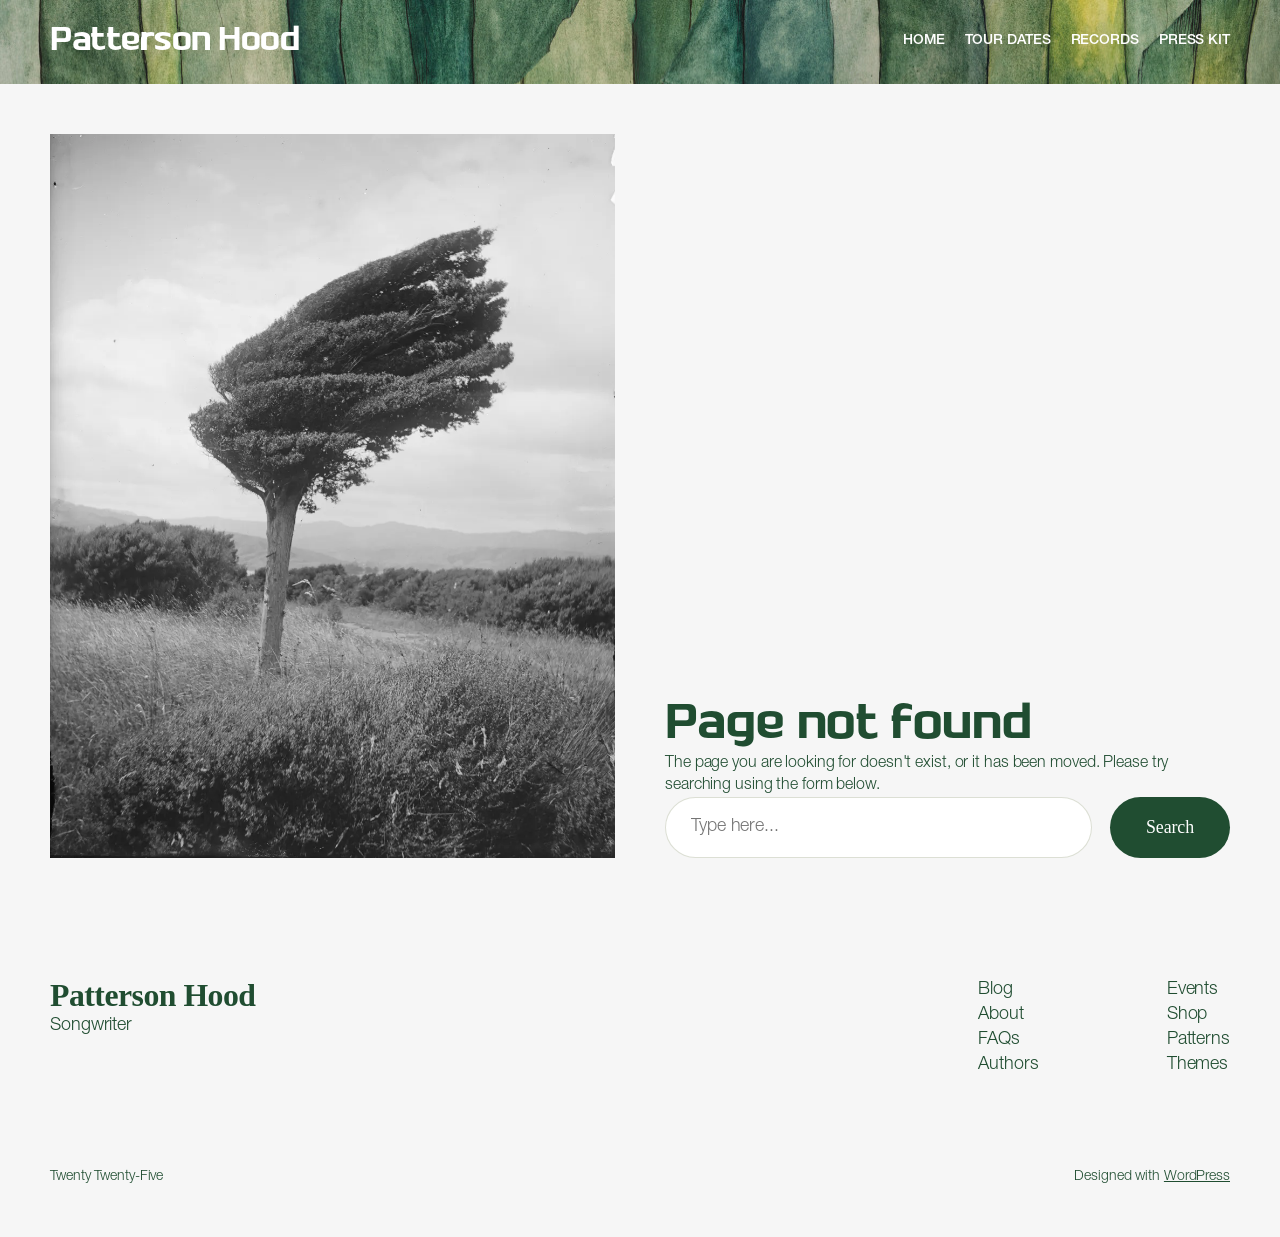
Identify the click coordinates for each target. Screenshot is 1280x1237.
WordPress (1197, 1177)
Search (1170, 827)
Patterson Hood (174, 42)
